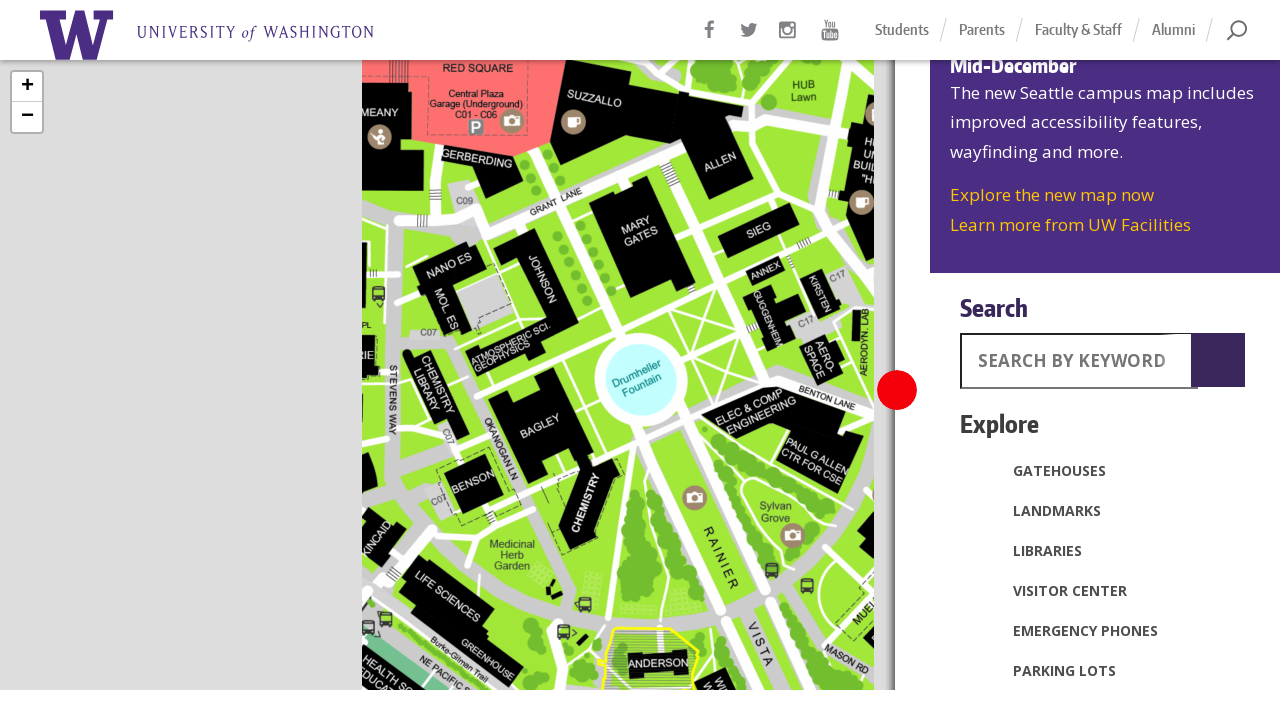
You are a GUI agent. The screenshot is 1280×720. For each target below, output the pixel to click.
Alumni (1173, 29)
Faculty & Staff (1078, 29)
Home (230, 35)
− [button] (27, 117)
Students (902, 29)
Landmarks (1035, 510)
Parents (982, 29)
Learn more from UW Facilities (1070, 224)
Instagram (790, 40)
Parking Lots (1043, 670)
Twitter (750, 40)
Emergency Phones (1064, 630)
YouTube (830, 40)
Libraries (1026, 550)
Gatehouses (1038, 470)
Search (994, 307)
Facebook (710, 40)
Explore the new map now (1052, 194)
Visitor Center (1048, 590)
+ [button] (27, 87)
